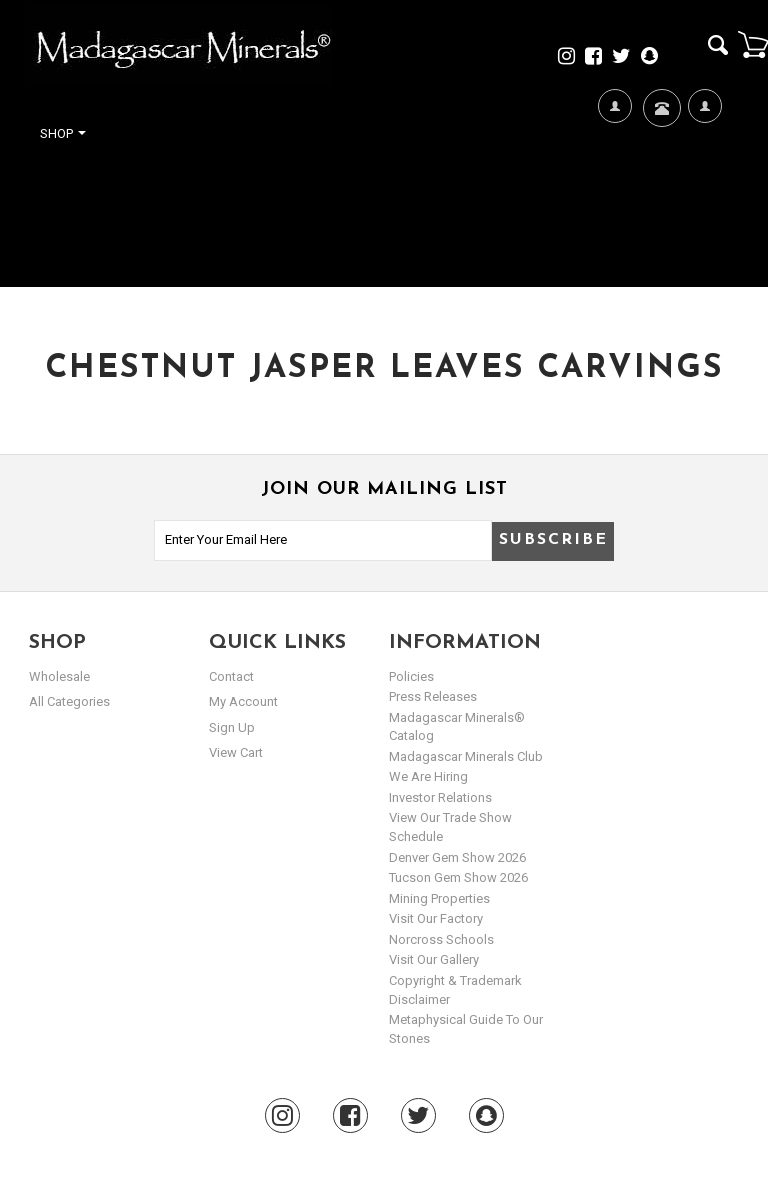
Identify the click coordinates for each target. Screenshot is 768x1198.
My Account (704, 170)
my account (243, 701)
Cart (753, 44)
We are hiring (428, 776)
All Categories (69, 701)
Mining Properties (439, 898)
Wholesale (59, 676)
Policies (411, 676)
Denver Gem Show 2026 (457, 857)
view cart (236, 752)
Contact (659, 132)
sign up (232, 727)
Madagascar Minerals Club (466, 756)
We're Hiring (614, 170)
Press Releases (433, 696)
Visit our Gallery (434, 959)
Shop (63, 133)
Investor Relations (440, 797)
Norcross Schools (441, 939)
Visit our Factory (436, 918)
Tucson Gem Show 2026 (458, 877)
